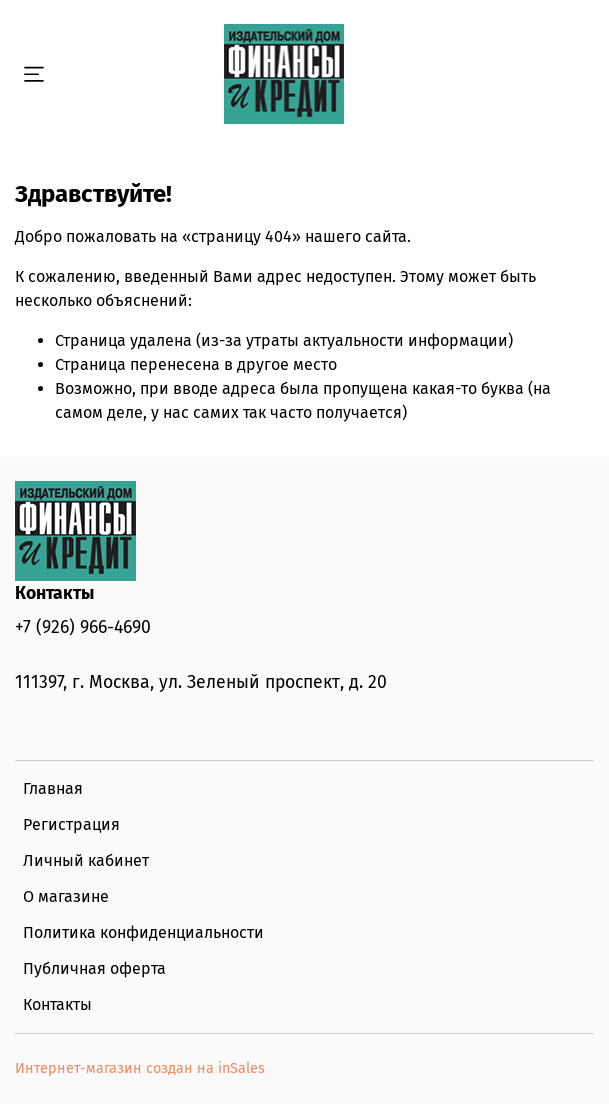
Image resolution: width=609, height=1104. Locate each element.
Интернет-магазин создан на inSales (140, 1068)
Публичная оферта (94, 968)
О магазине (66, 896)
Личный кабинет (86, 860)
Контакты (57, 1004)
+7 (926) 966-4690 (83, 627)
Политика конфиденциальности (143, 932)
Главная (53, 788)
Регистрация (71, 824)
